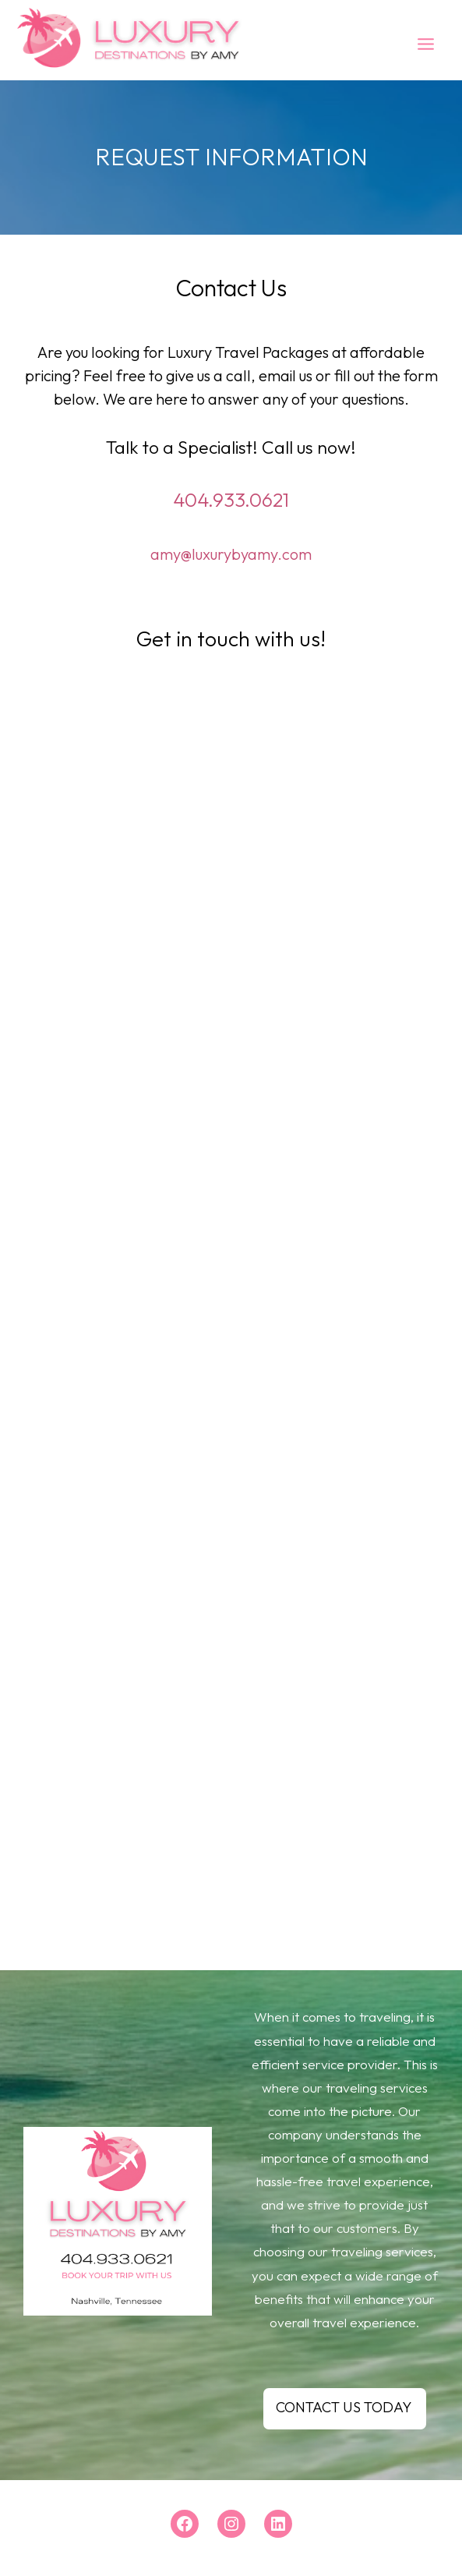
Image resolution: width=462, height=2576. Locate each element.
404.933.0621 (231, 499)
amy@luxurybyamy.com (231, 554)
